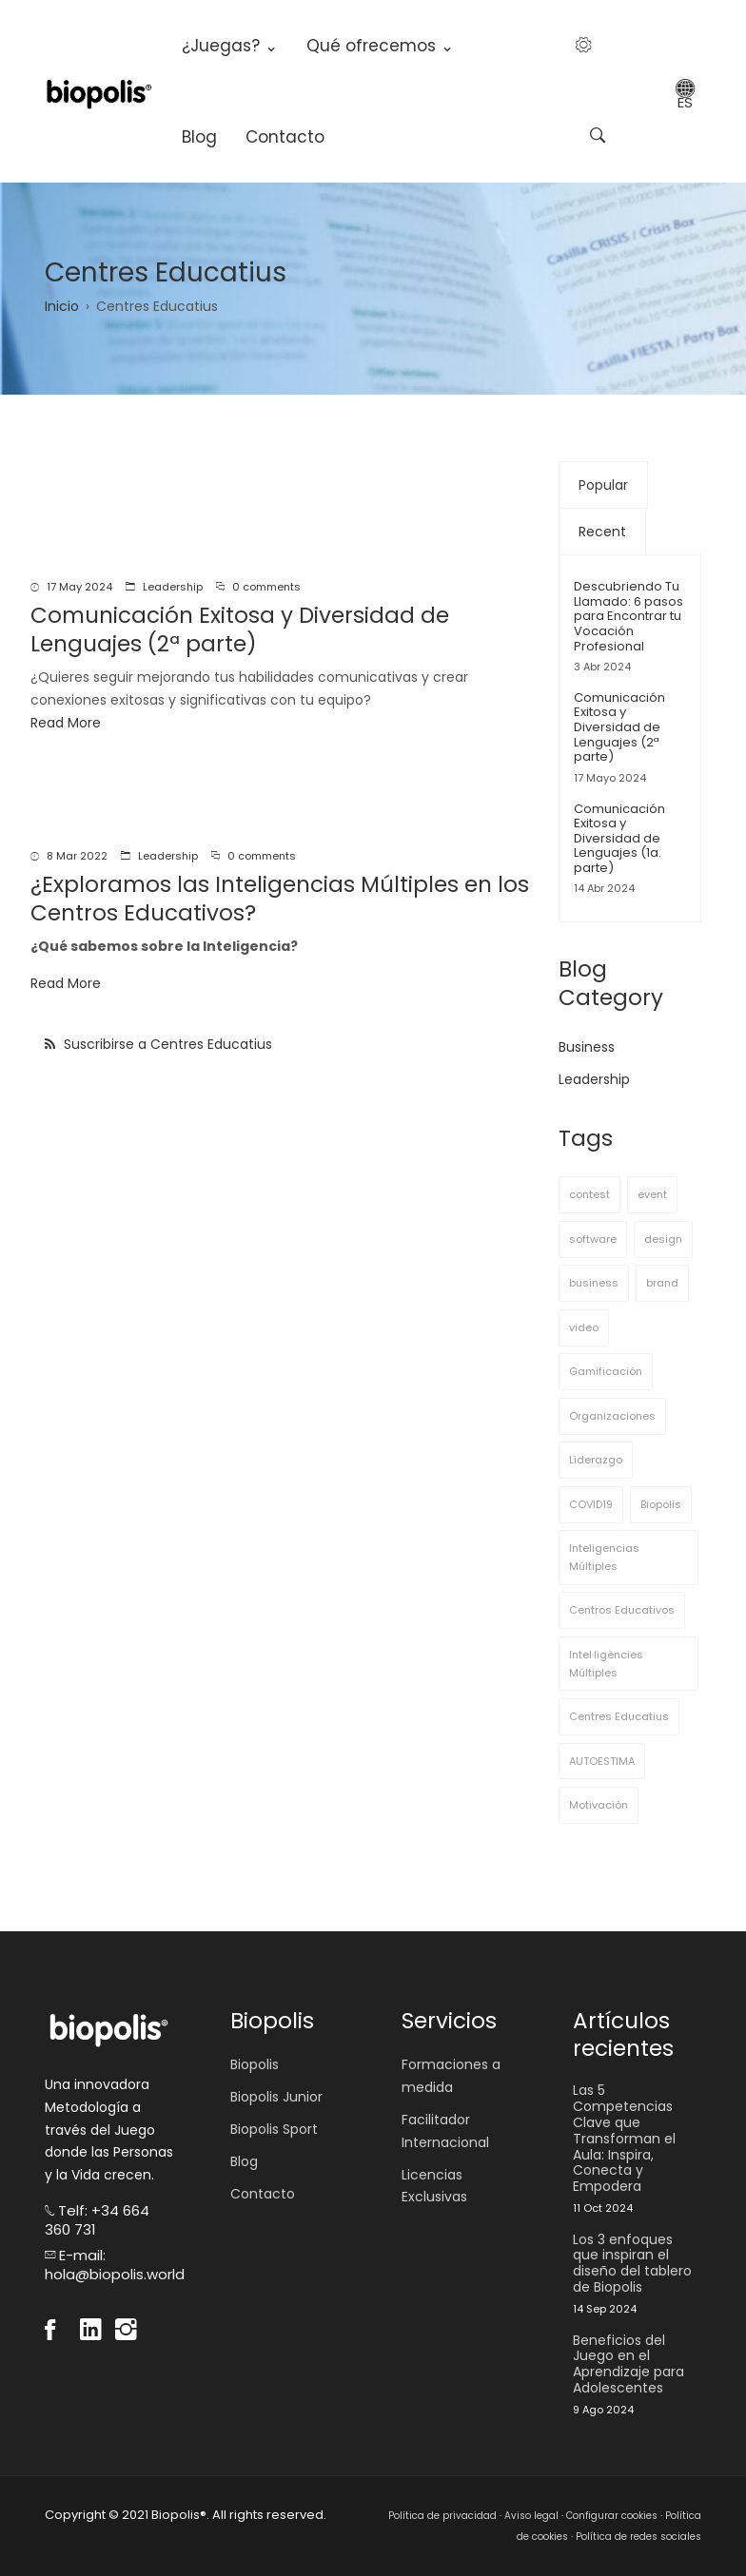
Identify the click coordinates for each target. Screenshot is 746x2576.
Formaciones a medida (451, 2076)
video (584, 1327)
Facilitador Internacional (445, 2131)
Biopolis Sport (274, 2129)
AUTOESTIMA (602, 1761)
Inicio (62, 306)
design (663, 1239)
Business (587, 1046)
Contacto (284, 137)
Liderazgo (595, 1459)
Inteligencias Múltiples (604, 1557)
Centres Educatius (619, 1716)
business (593, 1282)
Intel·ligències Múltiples (606, 1663)
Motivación (598, 1804)
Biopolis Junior (276, 2096)
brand (662, 1282)
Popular (603, 484)
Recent (602, 531)
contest (589, 1194)
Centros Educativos (622, 1609)
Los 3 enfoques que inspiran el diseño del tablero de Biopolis (632, 2263)
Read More (65, 722)
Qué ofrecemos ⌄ (380, 45)
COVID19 (591, 1504)
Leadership (173, 586)
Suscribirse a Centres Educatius (166, 1044)
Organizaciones (612, 1416)
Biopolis (660, 1504)
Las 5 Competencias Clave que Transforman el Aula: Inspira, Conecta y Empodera (624, 2138)
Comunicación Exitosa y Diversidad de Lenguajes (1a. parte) (619, 838)
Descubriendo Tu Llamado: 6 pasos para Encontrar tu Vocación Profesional (628, 615)
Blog (199, 137)
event (652, 1194)
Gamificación (605, 1371)
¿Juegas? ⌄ (230, 45)
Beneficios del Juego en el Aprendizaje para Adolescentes (628, 2364)
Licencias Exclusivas (434, 2186)
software (593, 1239)
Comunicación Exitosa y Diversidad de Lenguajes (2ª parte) (619, 726)
